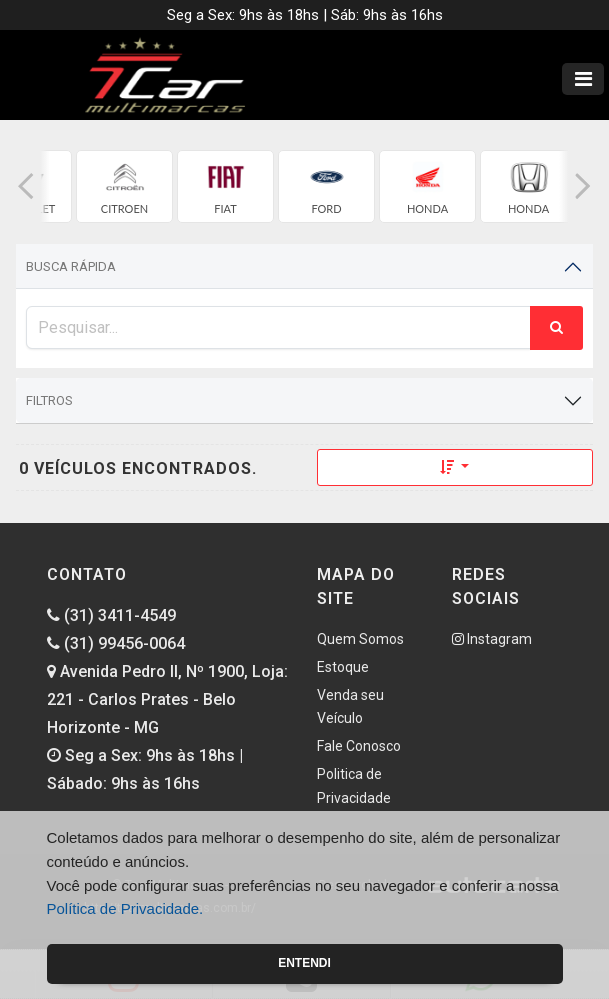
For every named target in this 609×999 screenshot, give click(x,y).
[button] (26, 186)
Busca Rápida (71, 266)
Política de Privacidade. (125, 908)
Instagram (492, 639)
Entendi (304, 963)
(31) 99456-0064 (116, 643)
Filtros (49, 400)
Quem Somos (360, 639)
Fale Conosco (359, 746)
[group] (124, 186)
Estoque (343, 667)
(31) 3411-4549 (111, 615)
